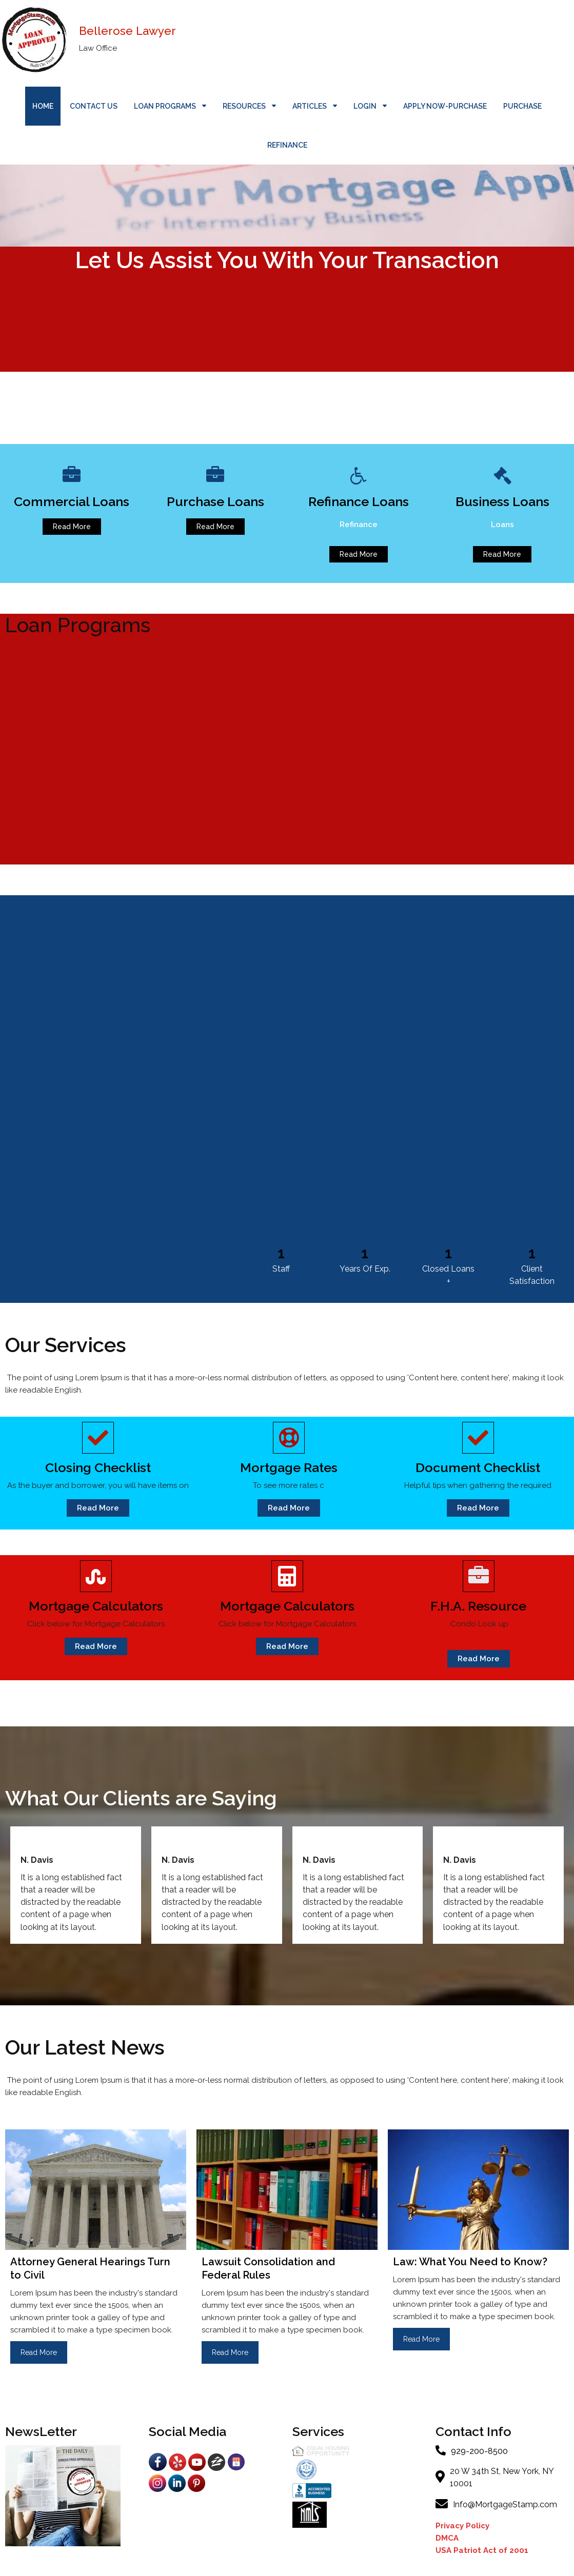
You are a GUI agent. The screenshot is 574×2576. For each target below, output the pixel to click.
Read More (39, 2352)
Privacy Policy (463, 2525)
